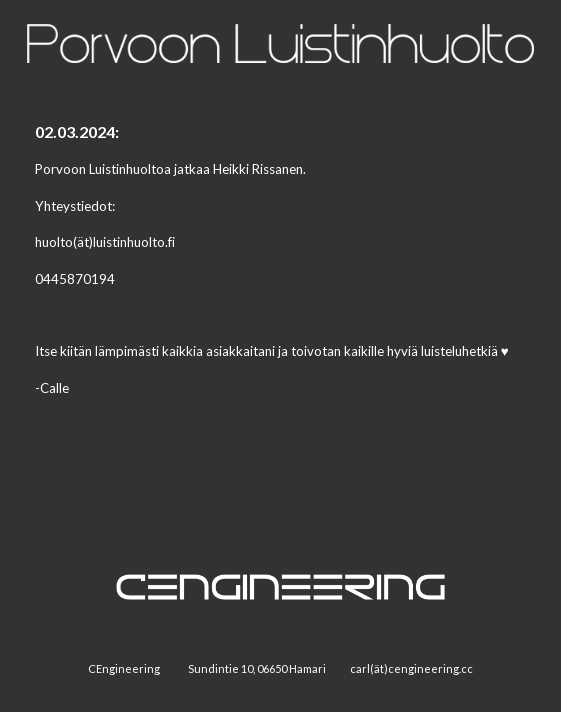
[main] (280, 268)
